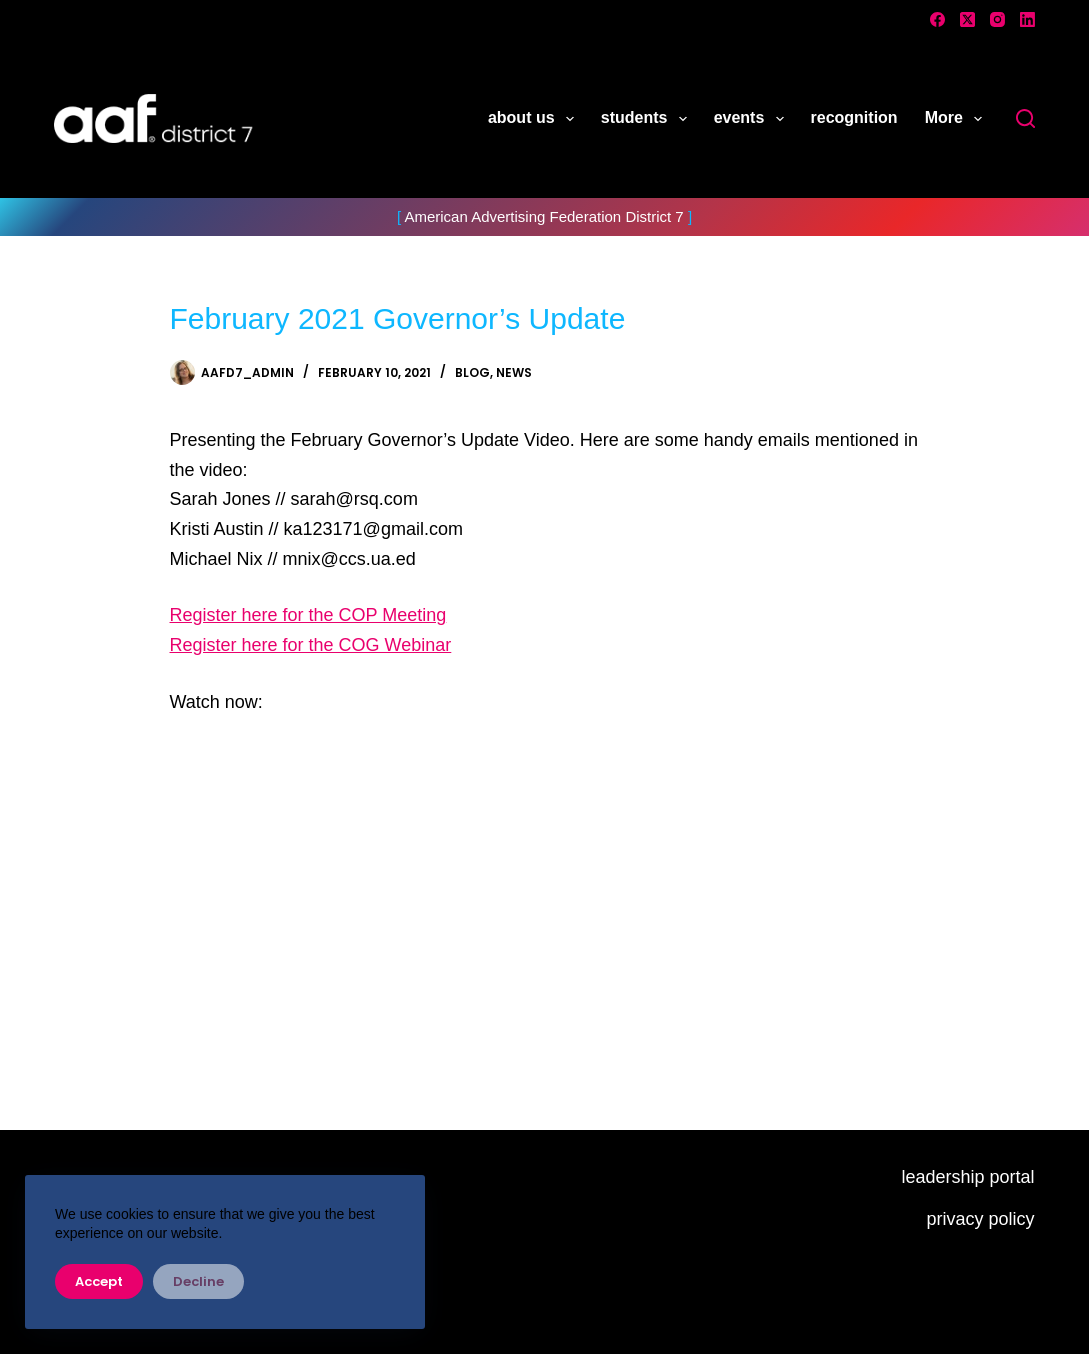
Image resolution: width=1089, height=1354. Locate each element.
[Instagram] (997, 19)
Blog (472, 372)
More (957, 119)
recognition (854, 117)
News (514, 372)
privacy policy (981, 1219)
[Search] (1025, 118)
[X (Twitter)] (967, 19)
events (753, 119)
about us (535, 119)
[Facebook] (937, 19)
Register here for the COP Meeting (308, 615)
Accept (99, 1281)
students (648, 119)
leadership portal (967, 1177)
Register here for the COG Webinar (311, 645)
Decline (198, 1281)
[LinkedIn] (1027, 19)
